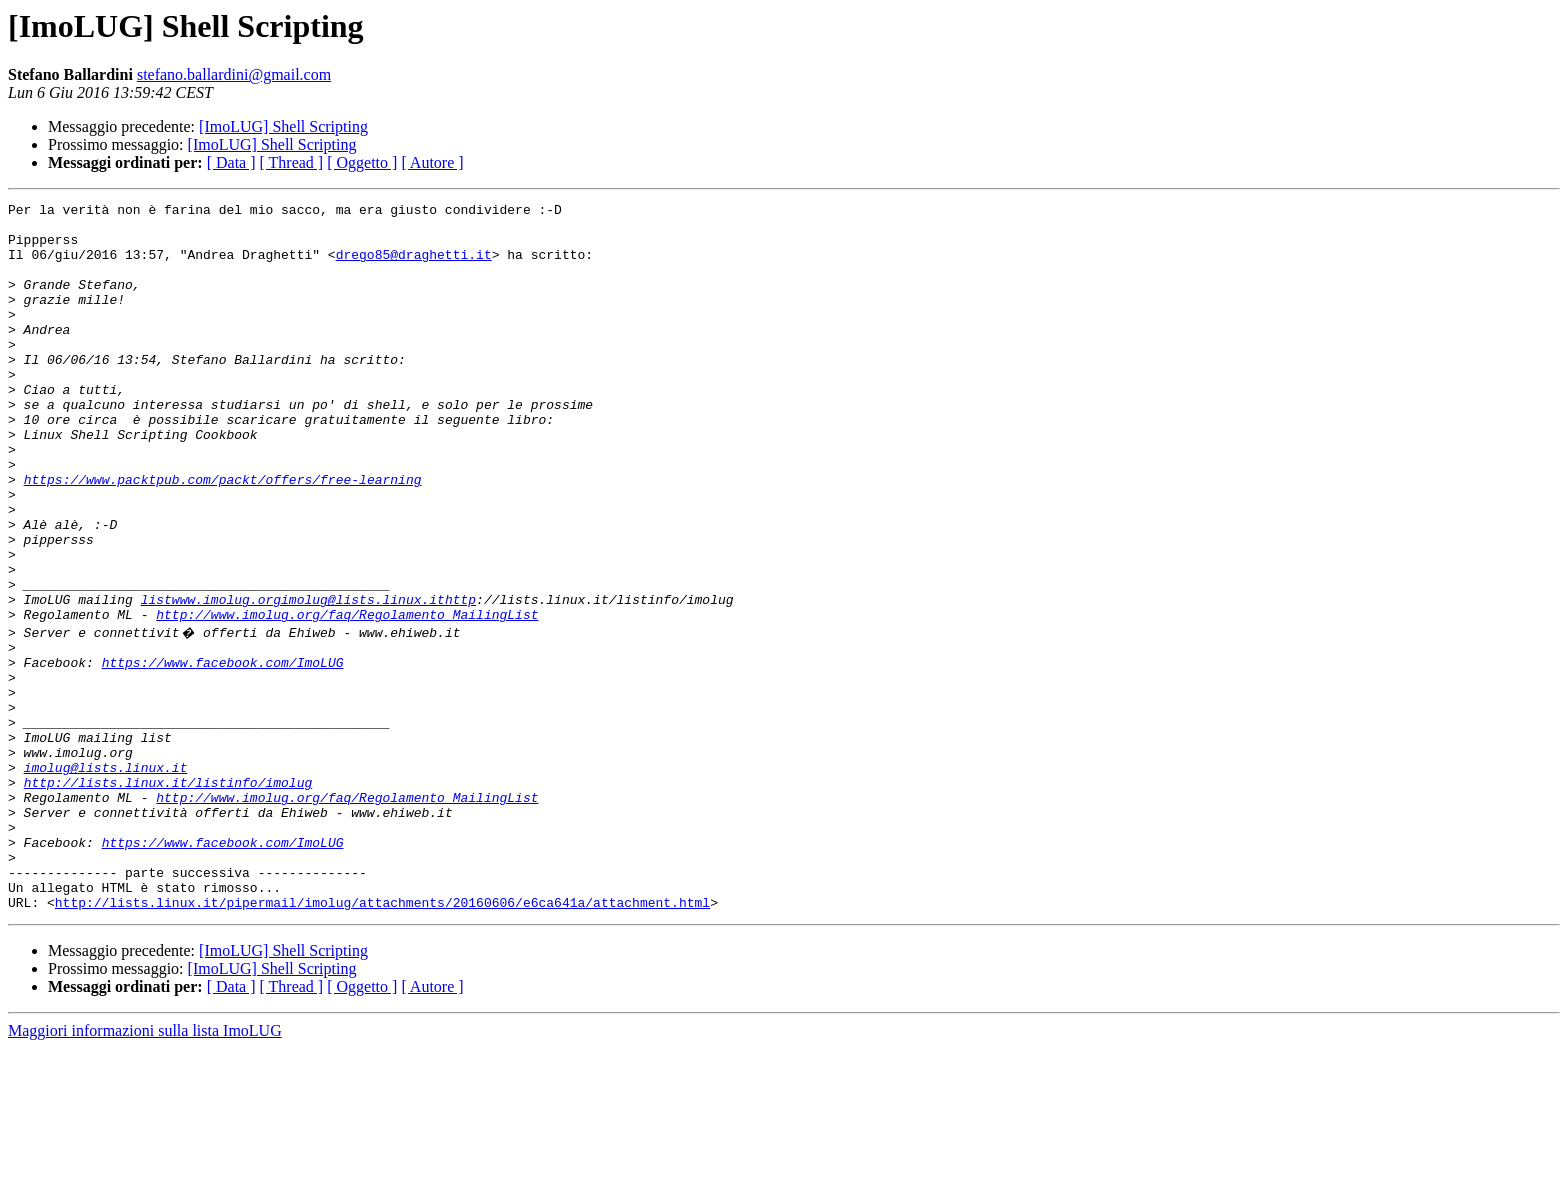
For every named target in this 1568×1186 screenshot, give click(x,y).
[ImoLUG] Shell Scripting (283, 126)
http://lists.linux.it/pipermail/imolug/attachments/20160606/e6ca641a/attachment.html (382, 1040)
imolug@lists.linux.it (106, 878)
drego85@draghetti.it (414, 266)
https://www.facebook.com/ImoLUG (223, 752)
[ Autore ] (432, 162)
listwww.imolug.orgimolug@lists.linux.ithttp (308, 680)
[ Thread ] (292, 162)
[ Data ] (231, 162)
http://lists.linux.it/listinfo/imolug (168, 896)
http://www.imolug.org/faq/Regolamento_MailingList (347, 698)
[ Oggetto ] (362, 162)
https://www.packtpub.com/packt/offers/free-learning (223, 536)
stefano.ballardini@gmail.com (234, 74)
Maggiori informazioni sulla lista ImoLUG (145, 1168)
